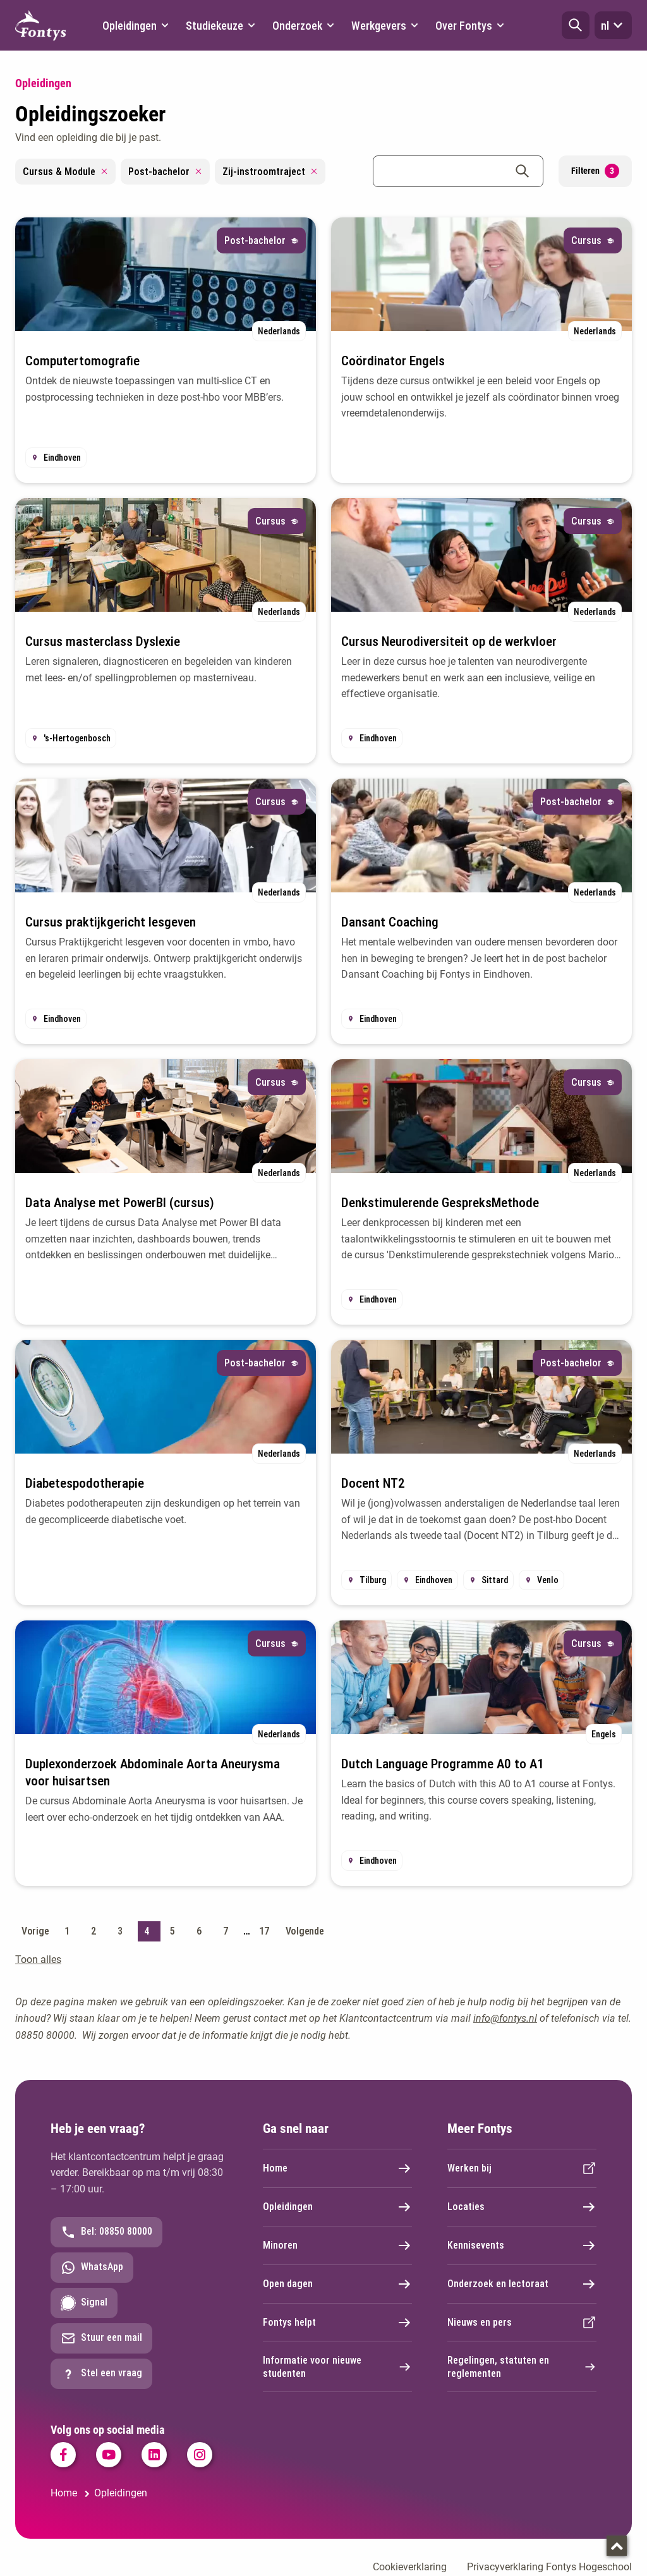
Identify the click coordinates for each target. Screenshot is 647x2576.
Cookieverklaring (410, 2567)
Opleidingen (337, 2207)
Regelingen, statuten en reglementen (521, 2366)
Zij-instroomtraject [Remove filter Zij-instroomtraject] (270, 172)
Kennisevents (521, 2245)
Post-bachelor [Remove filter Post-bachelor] (165, 172)
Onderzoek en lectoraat (521, 2284)
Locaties (521, 2207)
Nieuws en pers (521, 2322)
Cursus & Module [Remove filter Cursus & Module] (65, 172)
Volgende (305, 1931)
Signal (84, 2303)
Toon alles (38, 1959)
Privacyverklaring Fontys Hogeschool (549, 2567)
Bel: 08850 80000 (106, 2232)
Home (337, 2168)
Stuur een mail (101, 2338)
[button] (576, 25)
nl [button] (613, 25)
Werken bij (521, 2168)
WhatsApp (92, 2267)
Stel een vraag (101, 2373)
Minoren (337, 2245)
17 (264, 1931)
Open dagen (337, 2284)
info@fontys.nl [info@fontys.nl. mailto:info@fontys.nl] (505, 2018)
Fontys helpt (337, 2322)
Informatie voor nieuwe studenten (337, 2366)
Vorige (35, 1931)
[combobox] (458, 171)
